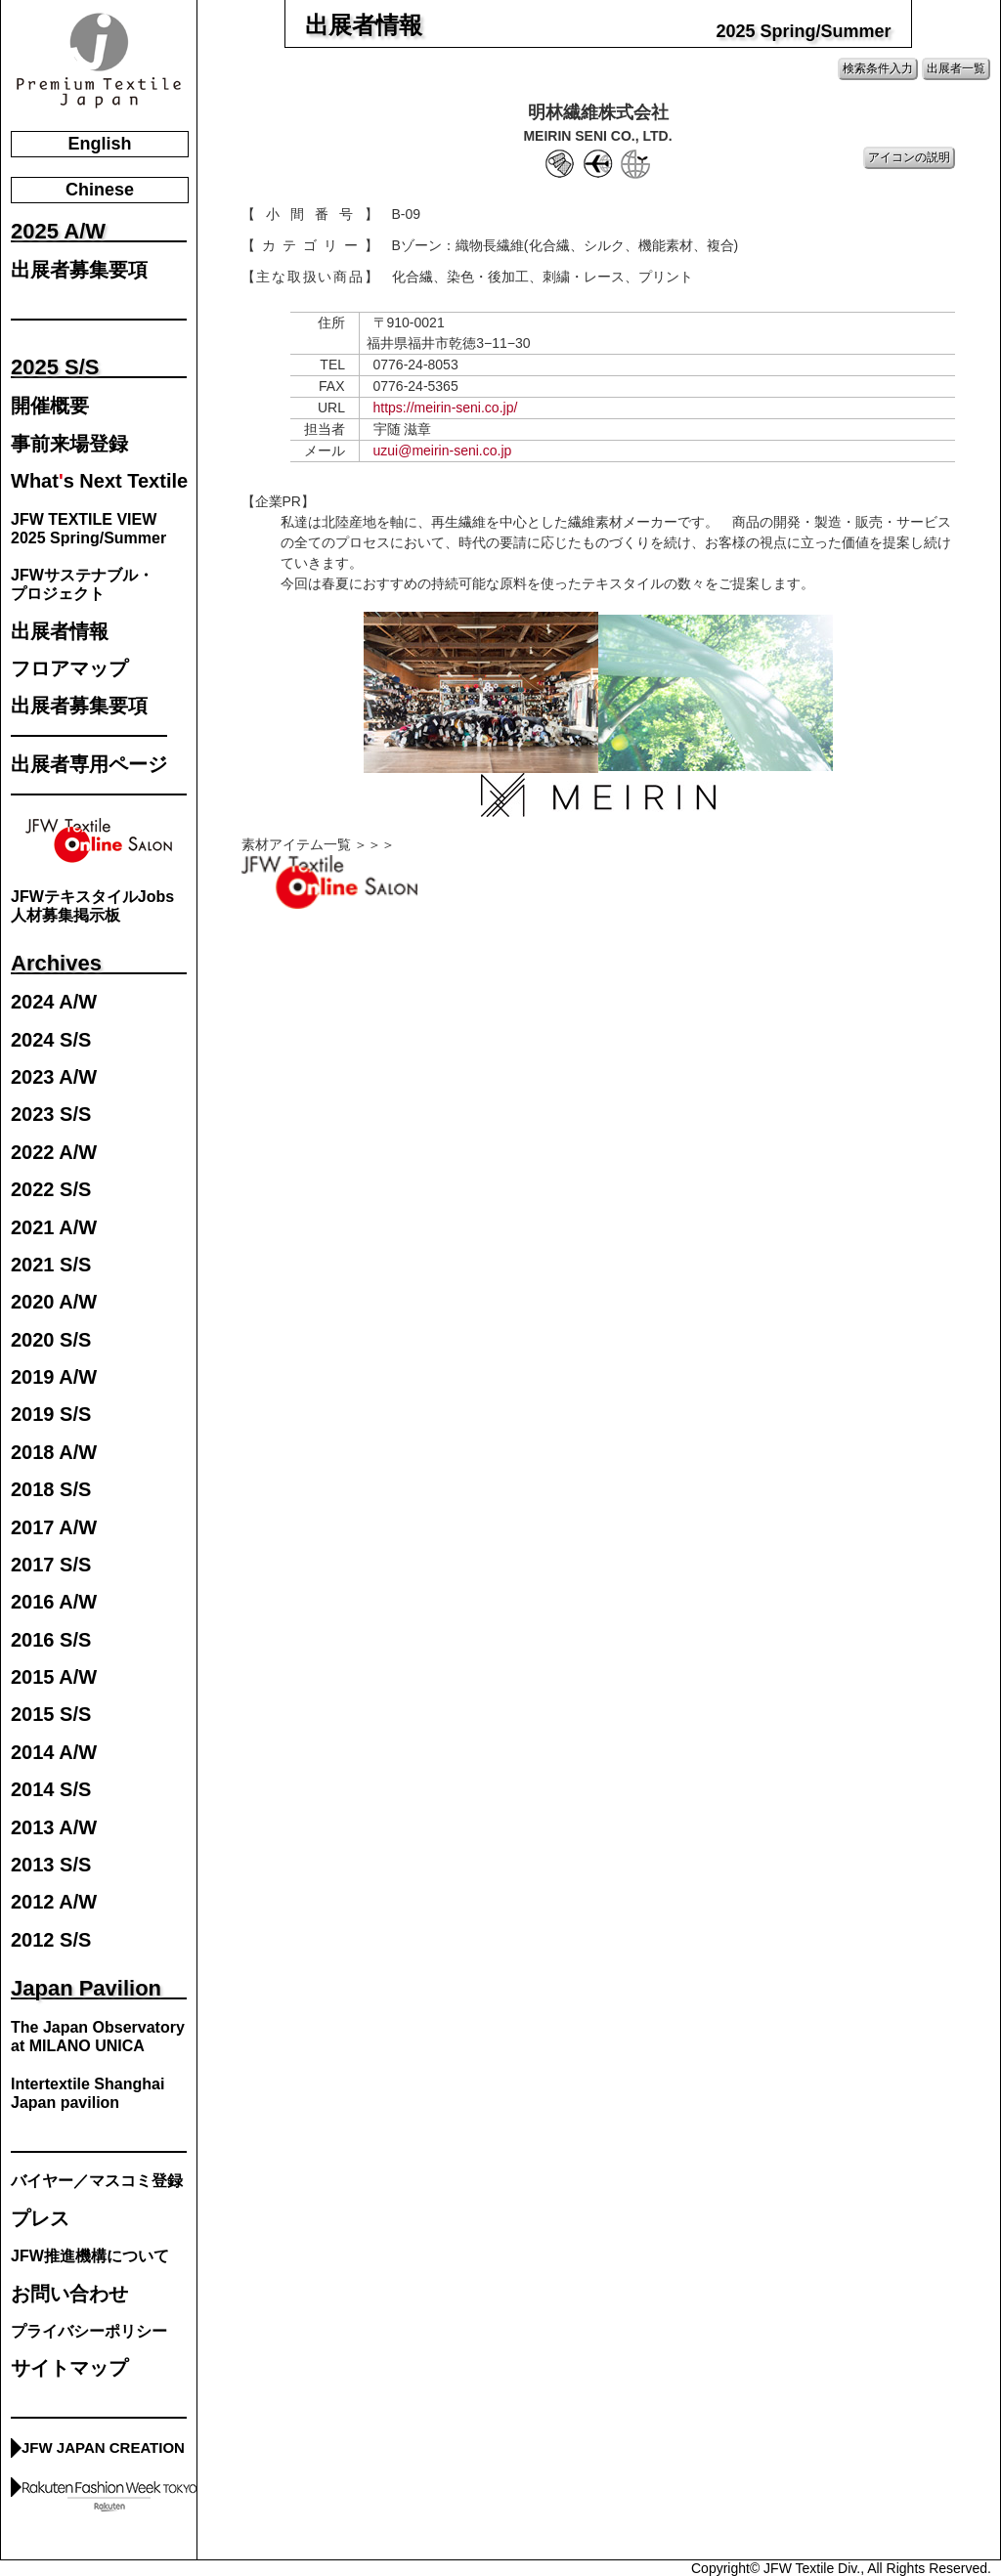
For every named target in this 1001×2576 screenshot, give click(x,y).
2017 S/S (51, 1565)
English (99, 143)
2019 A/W (54, 1377)
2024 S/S (51, 1040)
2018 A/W (54, 1452)
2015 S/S (51, 1714)
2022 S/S (51, 1190)
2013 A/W (54, 1828)
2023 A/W (54, 1077)
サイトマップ (69, 2368)
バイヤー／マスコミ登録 (97, 2180)
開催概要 (50, 406)
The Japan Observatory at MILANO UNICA (98, 2036)
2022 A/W (54, 1152)
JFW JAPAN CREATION (103, 2447)
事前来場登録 (69, 444)
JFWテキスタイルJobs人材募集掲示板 (92, 905)
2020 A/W (54, 1302)
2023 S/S (51, 1114)
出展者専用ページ (89, 764)
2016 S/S (51, 1640)
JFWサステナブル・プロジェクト (82, 584)
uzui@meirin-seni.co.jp (442, 450)
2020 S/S (51, 1340)
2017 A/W (54, 1528)
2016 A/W (54, 1602)
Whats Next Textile (99, 481)
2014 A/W (54, 1752)
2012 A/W (54, 1902)
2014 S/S (51, 1790)
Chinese (99, 189)
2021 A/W (54, 1228)
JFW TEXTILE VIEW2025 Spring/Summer (88, 528)
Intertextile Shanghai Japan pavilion (87, 2093)
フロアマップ (69, 669)
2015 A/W (54, 1677)
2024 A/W (54, 1002)
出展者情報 (60, 632)
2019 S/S (51, 1414)
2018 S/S (51, 1490)
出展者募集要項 (79, 270)
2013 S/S (51, 1865)
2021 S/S (51, 1265)
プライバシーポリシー (89, 2331)
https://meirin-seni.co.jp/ (445, 407)
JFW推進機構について (90, 2256)
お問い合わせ (69, 2294)
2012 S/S (51, 1940)
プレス (40, 2219)
